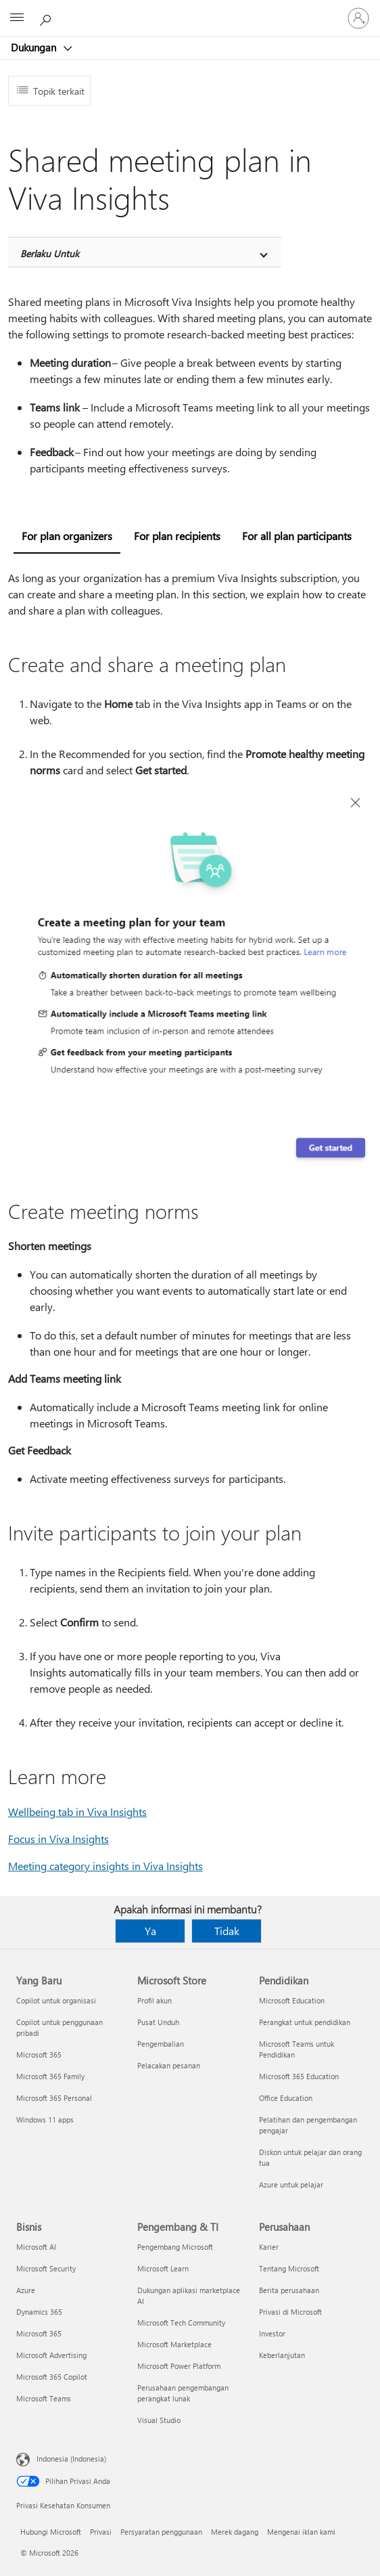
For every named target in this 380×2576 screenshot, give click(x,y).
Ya (150, 1931)
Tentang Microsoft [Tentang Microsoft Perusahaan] (289, 2268)
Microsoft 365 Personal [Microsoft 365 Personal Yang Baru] (54, 2098)
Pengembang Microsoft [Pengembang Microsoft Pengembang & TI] (175, 2247)
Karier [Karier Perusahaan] (269, 2247)
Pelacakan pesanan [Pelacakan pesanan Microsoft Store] (168, 2065)
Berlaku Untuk (49, 253)
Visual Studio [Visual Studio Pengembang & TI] (159, 2420)
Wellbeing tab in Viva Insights (77, 1811)
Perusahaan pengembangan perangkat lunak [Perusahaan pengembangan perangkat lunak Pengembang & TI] (183, 2392)
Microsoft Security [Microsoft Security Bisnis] (46, 2268)
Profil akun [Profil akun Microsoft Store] (154, 2000)
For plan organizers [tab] (67, 536)
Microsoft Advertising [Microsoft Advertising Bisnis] (51, 2355)
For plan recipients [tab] (177, 536)
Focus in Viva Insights (58, 1838)
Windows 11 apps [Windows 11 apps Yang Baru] (45, 2119)
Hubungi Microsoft (50, 2532)
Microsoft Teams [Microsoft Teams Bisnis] (43, 2398)
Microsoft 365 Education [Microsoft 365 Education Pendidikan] (299, 2076)
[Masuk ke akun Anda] (358, 18)
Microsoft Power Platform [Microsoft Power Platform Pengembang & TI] (178, 2366)
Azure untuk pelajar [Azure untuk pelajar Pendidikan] (291, 2184)
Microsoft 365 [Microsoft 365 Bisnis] (39, 2333)
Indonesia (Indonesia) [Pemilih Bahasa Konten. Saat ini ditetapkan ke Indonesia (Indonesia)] (71, 2458)
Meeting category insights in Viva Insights (105, 1866)
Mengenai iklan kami (301, 2532)
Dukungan (35, 47)
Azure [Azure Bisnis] (25, 2290)
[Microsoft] (189, 10)
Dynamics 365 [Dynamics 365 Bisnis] (39, 2312)
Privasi (101, 2532)
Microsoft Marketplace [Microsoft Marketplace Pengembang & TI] (174, 2344)
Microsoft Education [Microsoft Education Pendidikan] (292, 2000)
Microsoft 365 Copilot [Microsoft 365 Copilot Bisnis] (51, 2377)
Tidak (226, 1931)
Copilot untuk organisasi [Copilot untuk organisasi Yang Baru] (56, 2000)
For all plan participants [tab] (297, 536)
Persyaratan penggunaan (161, 2532)
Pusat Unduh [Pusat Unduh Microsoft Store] (158, 2022)
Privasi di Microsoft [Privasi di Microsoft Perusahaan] (290, 2312)
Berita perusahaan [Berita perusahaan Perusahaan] (289, 2290)
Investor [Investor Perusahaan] (272, 2333)
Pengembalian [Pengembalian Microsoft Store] (160, 2044)
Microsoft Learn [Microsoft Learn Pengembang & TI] (163, 2268)
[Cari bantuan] (47, 17)
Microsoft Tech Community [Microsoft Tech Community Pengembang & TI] (181, 2322)
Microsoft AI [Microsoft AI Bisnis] (36, 2247)
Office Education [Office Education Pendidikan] (285, 2098)
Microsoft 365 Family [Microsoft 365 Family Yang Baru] (50, 2076)
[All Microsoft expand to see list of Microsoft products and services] (17, 18)
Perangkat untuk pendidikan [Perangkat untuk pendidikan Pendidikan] (304, 2022)
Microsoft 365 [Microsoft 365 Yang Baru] (39, 2054)
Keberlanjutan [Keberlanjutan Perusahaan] (282, 2355)
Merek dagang (234, 2532)
